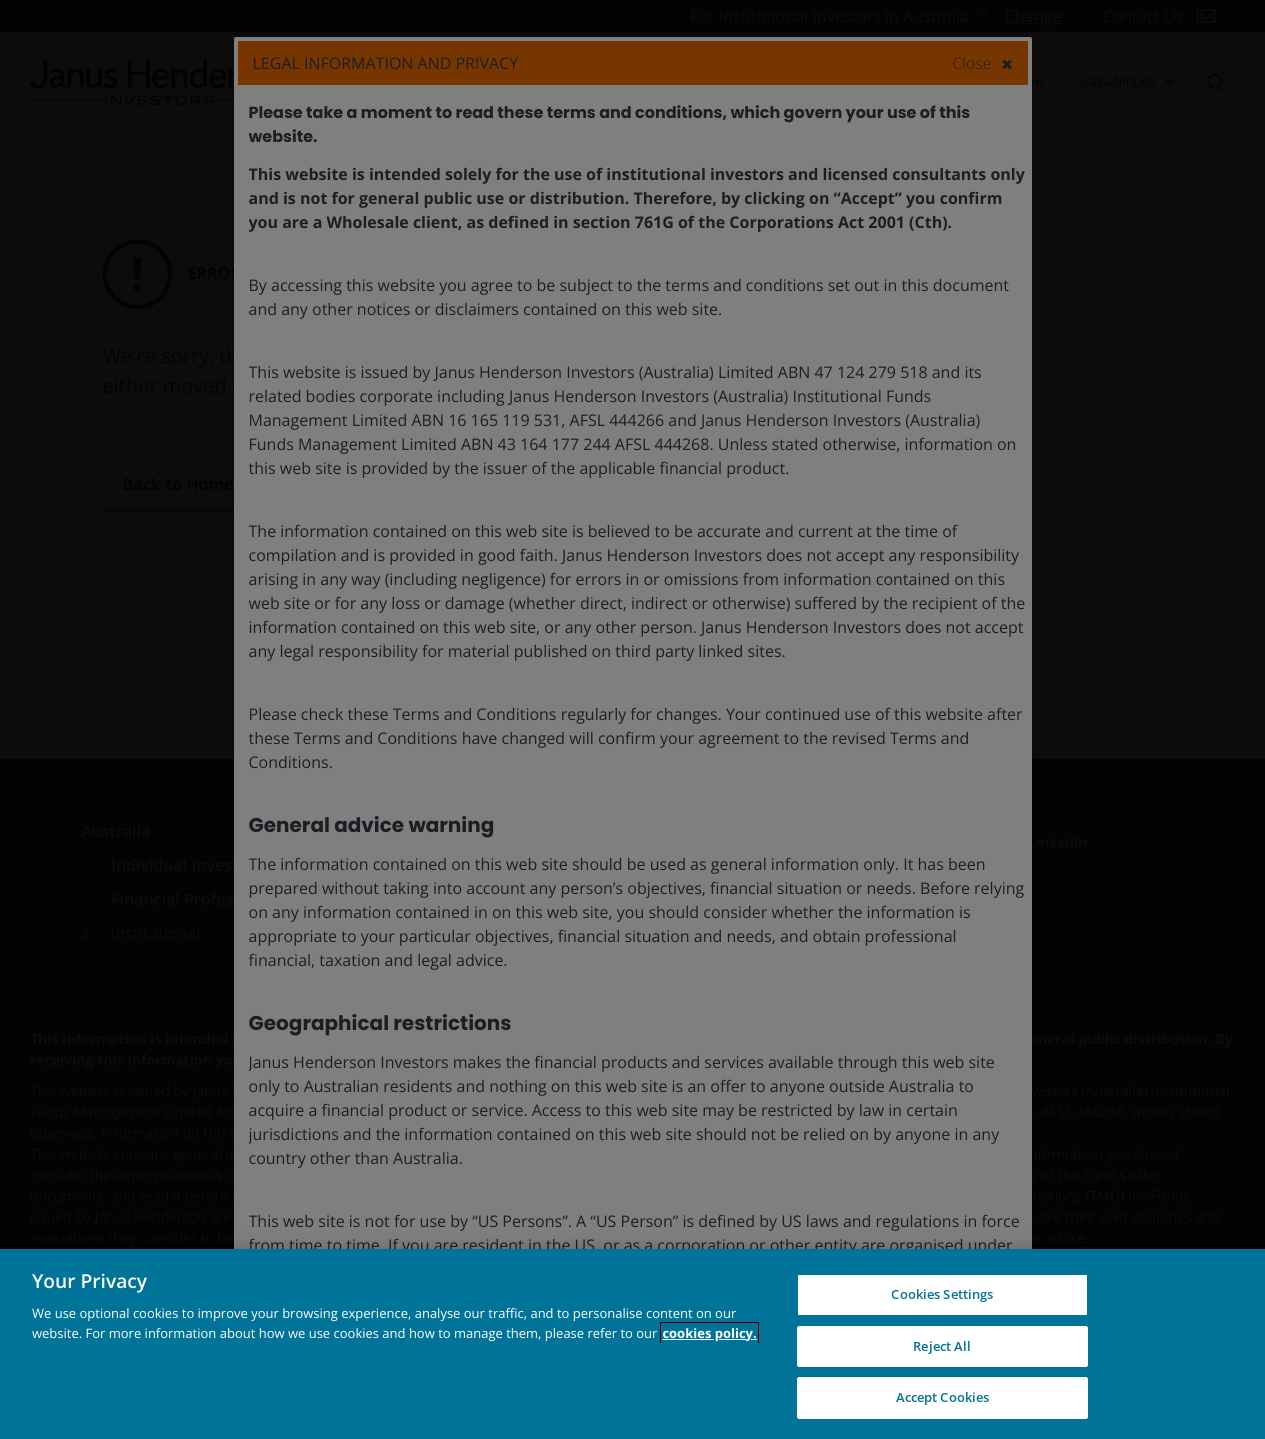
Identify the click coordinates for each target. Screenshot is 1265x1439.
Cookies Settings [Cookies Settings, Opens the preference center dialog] (942, 1294)
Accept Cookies (943, 1397)
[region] (632, 1344)
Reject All (942, 1346)
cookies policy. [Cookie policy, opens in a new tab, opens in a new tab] (709, 1333)
